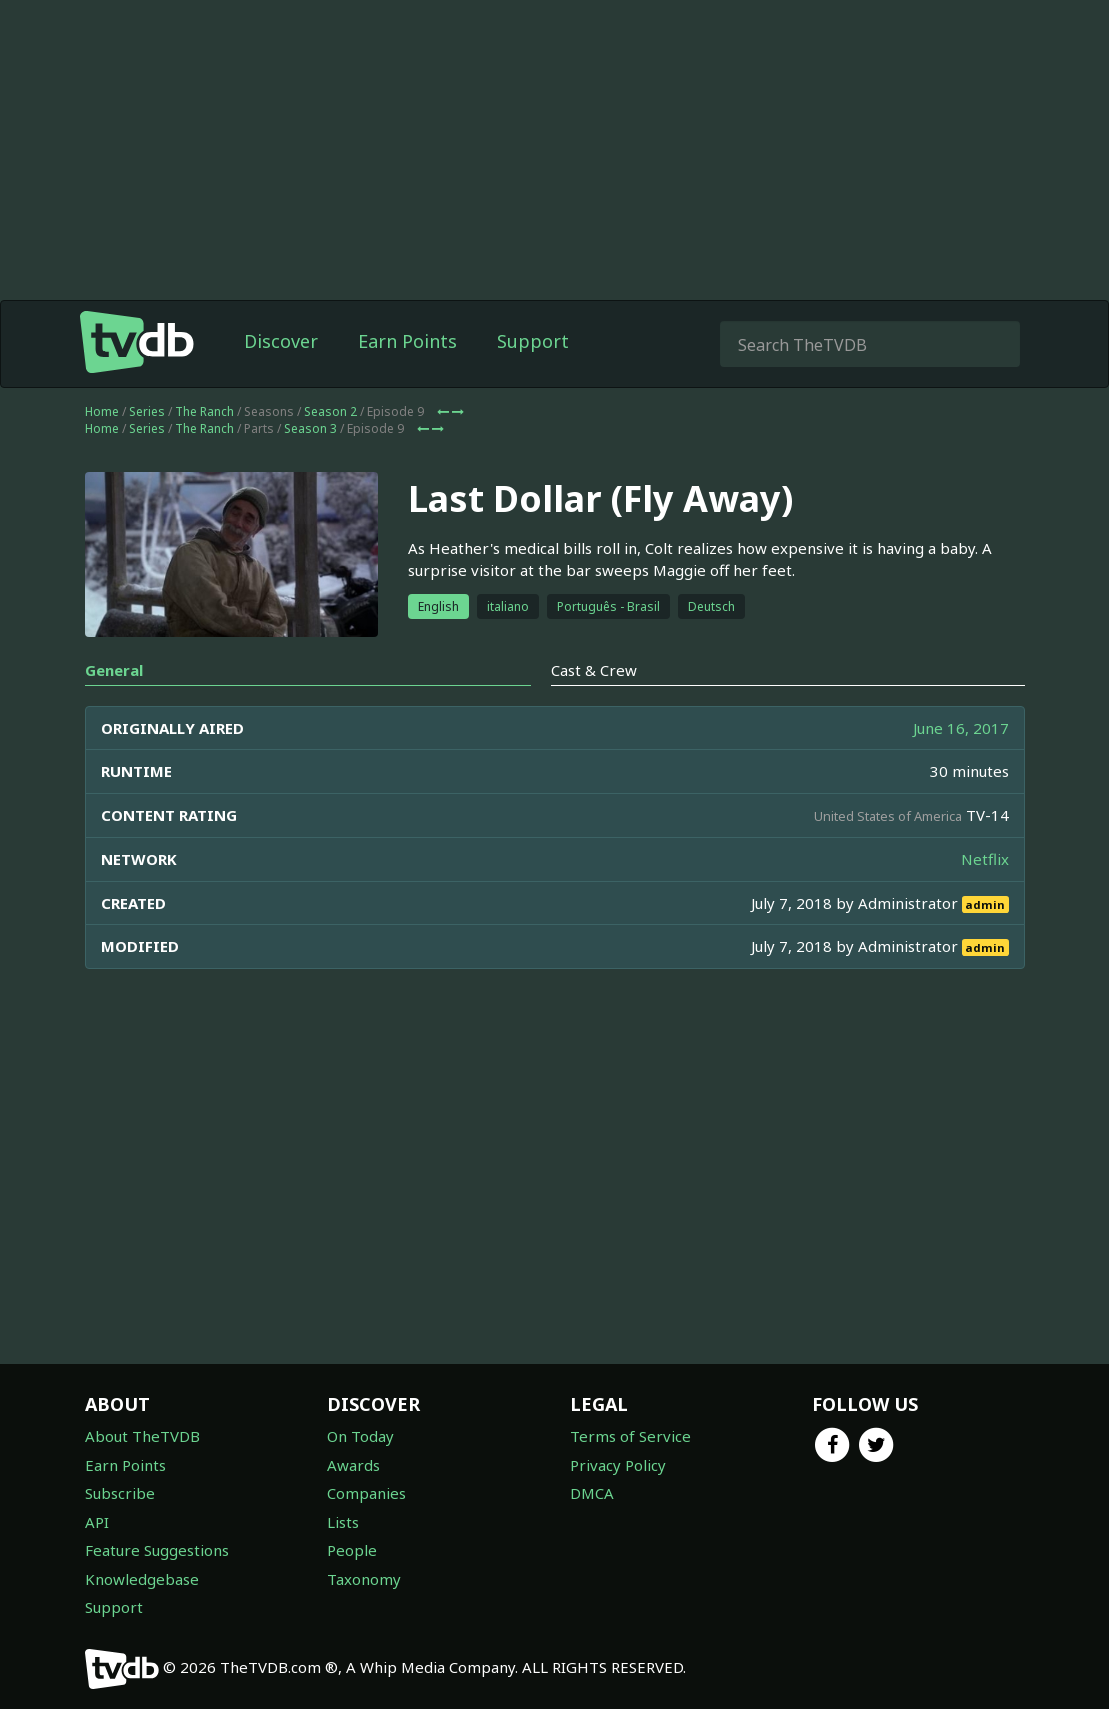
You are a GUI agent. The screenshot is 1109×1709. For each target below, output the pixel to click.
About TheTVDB (142, 1436)
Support (533, 341)
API (97, 1522)
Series (147, 411)
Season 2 (330, 411)
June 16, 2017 (961, 728)
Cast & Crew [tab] (594, 670)
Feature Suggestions (157, 1550)
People (352, 1550)
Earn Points (407, 341)
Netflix (985, 859)
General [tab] (114, 670)
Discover (281, 341)
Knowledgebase (142, 1579)
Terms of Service (630, 1436)
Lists (343, 1522)
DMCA (592, 1493)
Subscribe (120, 1493)
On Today (360, 1436)
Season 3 (310, 428)
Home (102, 411)
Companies (366, 1493)
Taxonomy (364, 1579)
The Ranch (204, 411)
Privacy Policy (618, 1465)
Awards (353, 1465)
